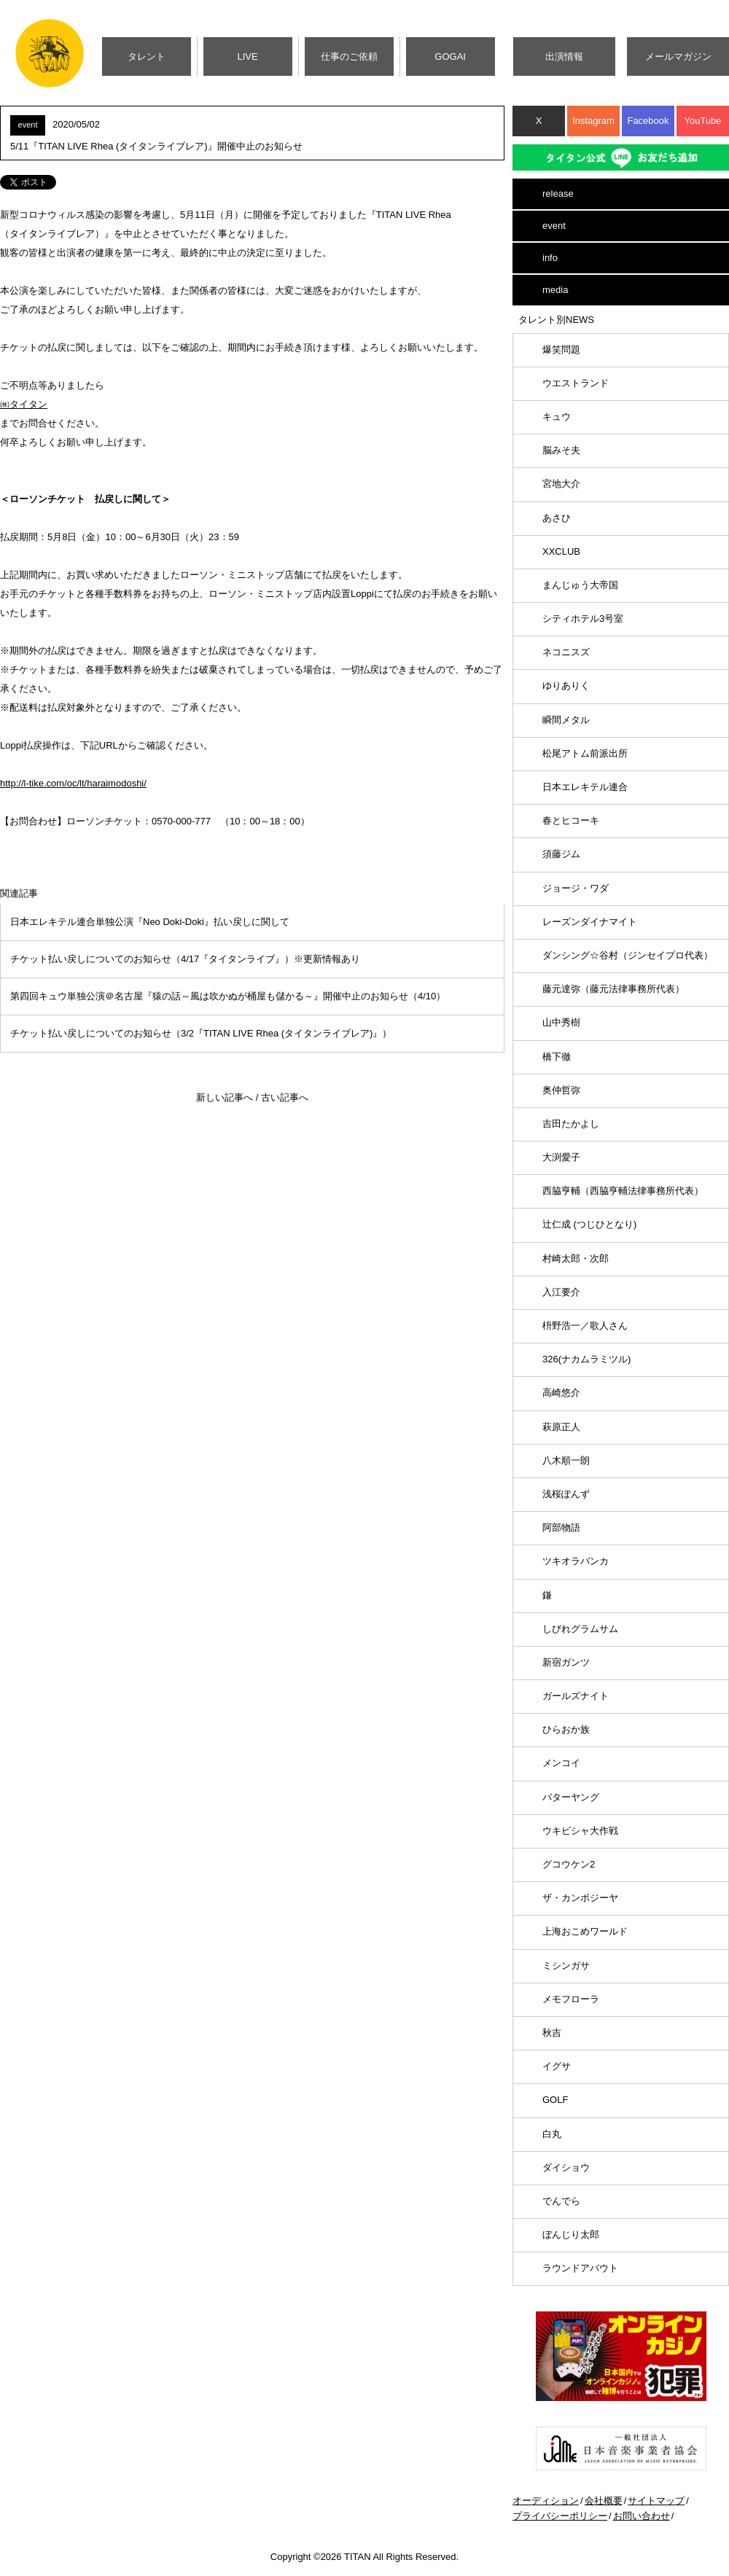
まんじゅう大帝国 (580, 584)
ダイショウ (566, 2167)
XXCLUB (561, 551)
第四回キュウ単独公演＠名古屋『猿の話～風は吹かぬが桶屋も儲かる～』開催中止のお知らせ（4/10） (227, 996)
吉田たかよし (570, 1123)
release (558, 193)
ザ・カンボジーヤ (580, 1897)
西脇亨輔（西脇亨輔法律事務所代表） (622, 1190)
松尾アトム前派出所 (585, 753)
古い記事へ (284, 1097)
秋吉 (551, 2032)
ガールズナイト (575, 1695)
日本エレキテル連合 (585, 786)
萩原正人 (561, 1426)
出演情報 (564, 56)
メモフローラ (570, 1999)
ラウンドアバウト (580, 2268)
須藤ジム (561, 853)
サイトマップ (656, 2500)
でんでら (561, 2201)
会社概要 (604, 2500)
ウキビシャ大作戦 (580, 1830)
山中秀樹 (561, 1022)
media (555, 289)
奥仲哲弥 (561, 1090)
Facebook (647, 120)
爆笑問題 (561, 349)
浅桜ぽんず (566, 1493)
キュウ (556, 416)
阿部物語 (561, 1527)
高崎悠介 (561, 1392)
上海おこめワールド (585, 1931)
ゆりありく (566, 685)
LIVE (248, 56)
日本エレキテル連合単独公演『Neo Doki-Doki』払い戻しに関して (149, 921)
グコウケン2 (568, 1864)
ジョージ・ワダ (575, 888)
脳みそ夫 (561, 450)
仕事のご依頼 (349, 56)
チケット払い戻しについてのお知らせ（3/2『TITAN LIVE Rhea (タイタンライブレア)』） (200, 1033)
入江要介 (561, 1292)
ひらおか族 (566, 1729)
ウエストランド (575, 383)
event (554, 225)
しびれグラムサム (580, 1628)
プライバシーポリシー (559, 2515)
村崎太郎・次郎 (575, 1258)
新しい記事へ (224, 1097)
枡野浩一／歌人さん (585, 1325)
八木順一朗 (566, 1460)
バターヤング (570, 1797)
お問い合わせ (641, 2515)
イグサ (556, 2066)
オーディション (545, 2500)
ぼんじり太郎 (570, 2234)
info (550, 257)
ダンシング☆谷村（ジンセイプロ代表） (627, 955)
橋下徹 (556, 1056)
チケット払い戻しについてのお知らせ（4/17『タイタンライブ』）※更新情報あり (185, 958)
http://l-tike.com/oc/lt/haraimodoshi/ (73, 783)
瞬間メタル (566, 719)
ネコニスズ (566, 652)
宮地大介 (561, 483)
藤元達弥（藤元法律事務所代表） (613, 988)
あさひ (556, 517)
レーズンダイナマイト (589, 921)
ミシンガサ (566, 1965)
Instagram (593, 120)
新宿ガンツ (566, 1662)
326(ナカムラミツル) (586, 1359)
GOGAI (450, 56)
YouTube (702, 120)
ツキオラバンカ (575, 1561)
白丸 (551, 2133)
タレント (146, 56)
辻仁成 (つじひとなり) (589, 1224)
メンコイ (561, 1762)
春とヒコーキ (570, 820)
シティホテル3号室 (582, 618)
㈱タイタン (23, 404)
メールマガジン (678, 56)
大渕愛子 (561, 1157)
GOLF (555, 2099)
